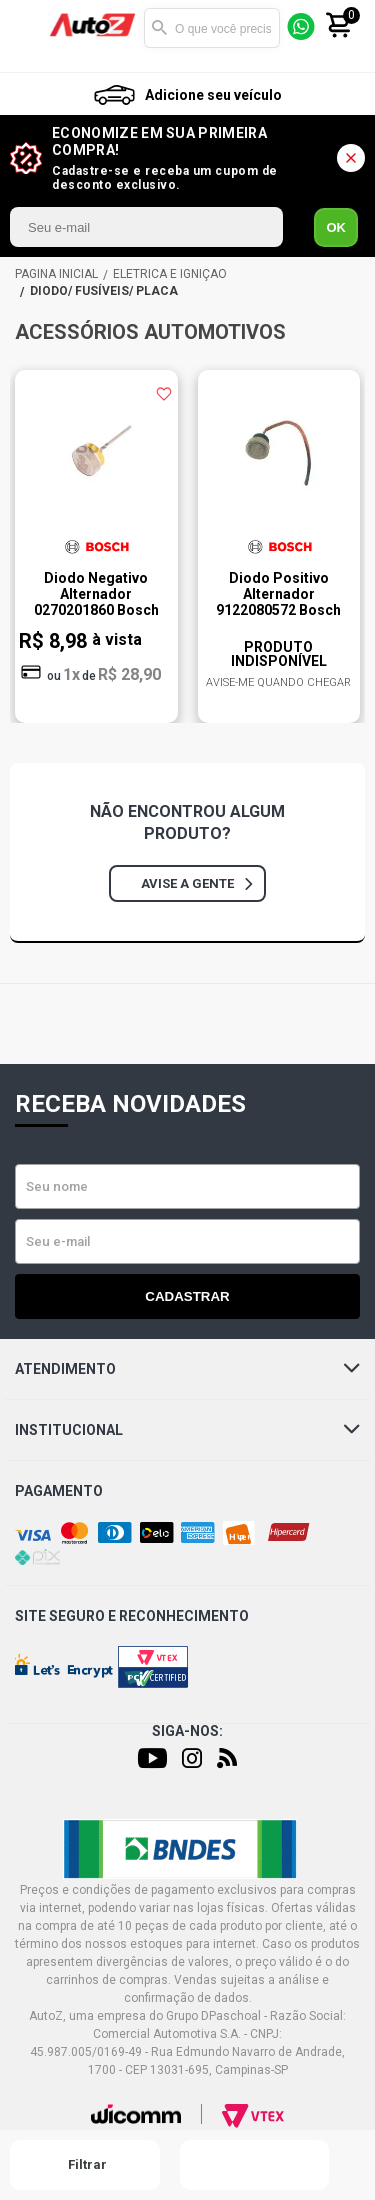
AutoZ (56, 274)
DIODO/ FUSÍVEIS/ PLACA (104, 291)
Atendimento (187, 1369)
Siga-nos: (187, 1731)
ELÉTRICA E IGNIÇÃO (170, 274)
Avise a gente (196, 883)
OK (336, 227)
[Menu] (33, 28)
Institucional (187, 1430)
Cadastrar (187, 1296)
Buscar (159, 28)
